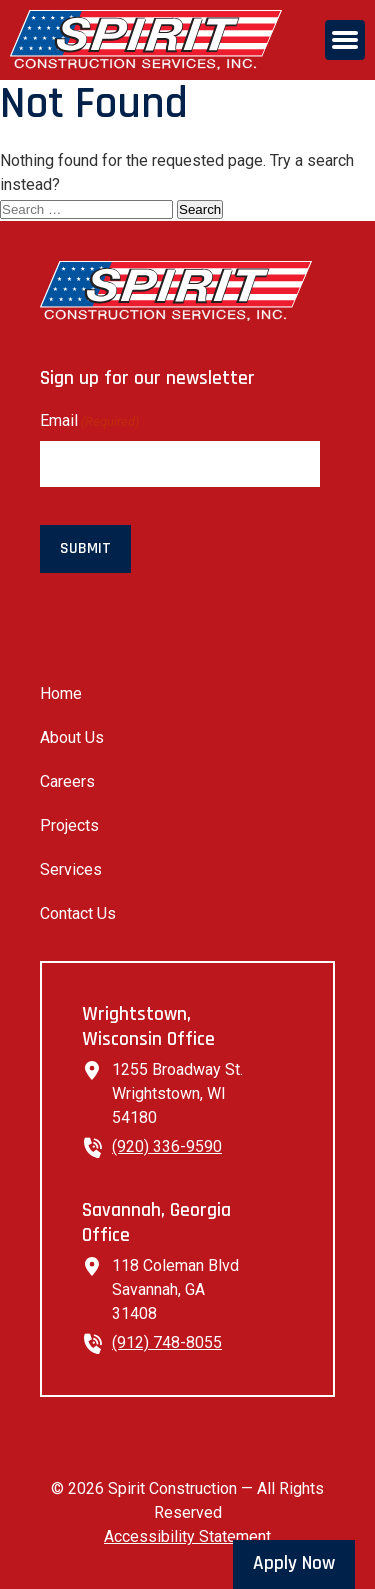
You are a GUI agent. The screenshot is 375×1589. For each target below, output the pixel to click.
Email (89, 421)
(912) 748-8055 (167, 1342)
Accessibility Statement (187, 1536)
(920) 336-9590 (167, 1146)
